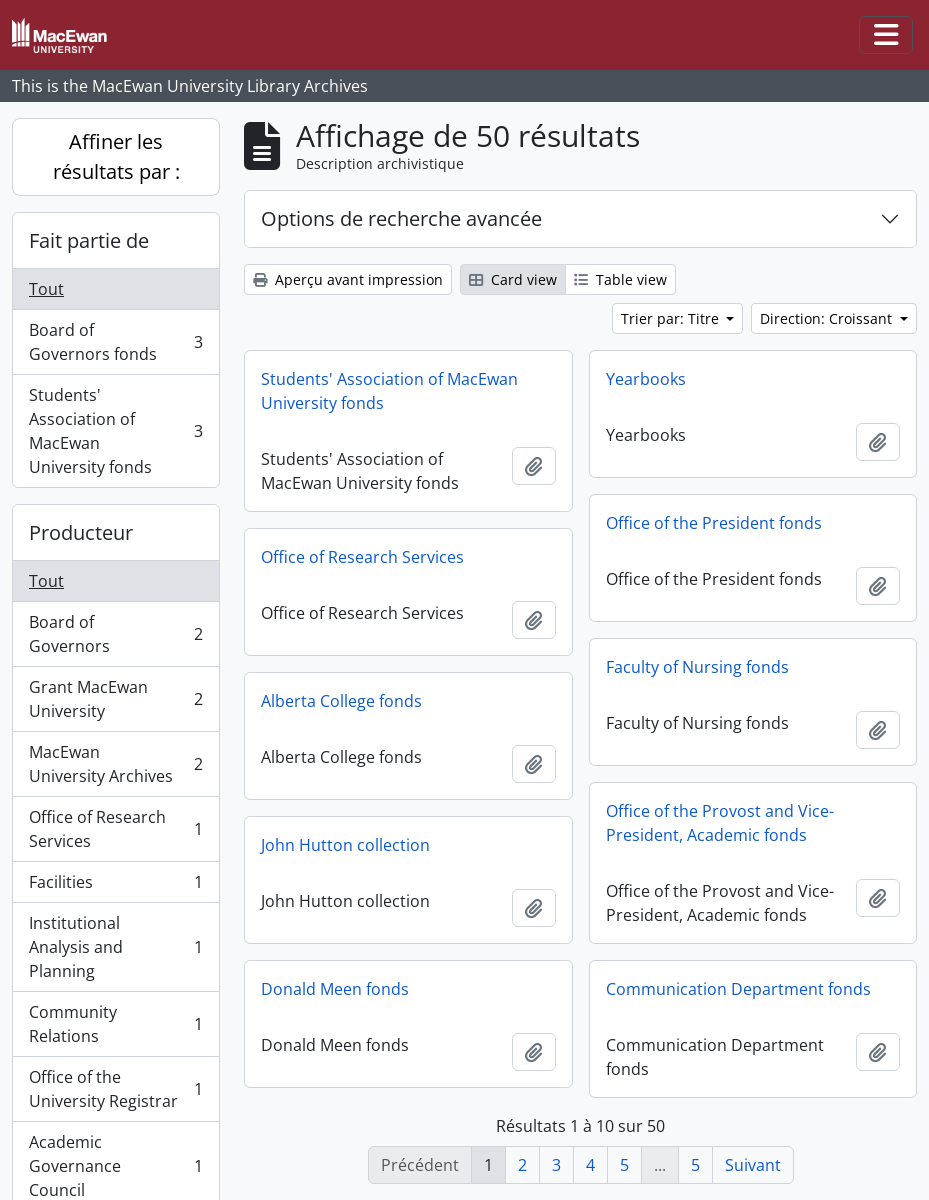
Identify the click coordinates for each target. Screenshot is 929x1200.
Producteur (81, 532)
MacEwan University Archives (115, 764)
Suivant (753, 1165)
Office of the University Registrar (115, 1089)
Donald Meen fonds (335, 989)
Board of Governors (115, 634)
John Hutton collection (345, 845)
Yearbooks (646, 379)
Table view (620, 279)
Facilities (115, 886)
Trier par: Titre (672, 318)
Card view (513, 279)
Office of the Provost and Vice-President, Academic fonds (720, 823)
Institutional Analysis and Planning (115, 947)
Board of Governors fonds (115, 342)
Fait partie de (89, 240)
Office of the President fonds (714, 523)
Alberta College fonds (341, 701)
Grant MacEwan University (115, 699)
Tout (46, 289)
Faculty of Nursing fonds (697, 667)
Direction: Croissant (828, 318)
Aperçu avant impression (348, 279)
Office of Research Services (115, 829)
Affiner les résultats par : (116, 156)
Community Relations (115, 1024)
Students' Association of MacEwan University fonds (115, 431)
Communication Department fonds (738, 989)
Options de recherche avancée (401, 218)
